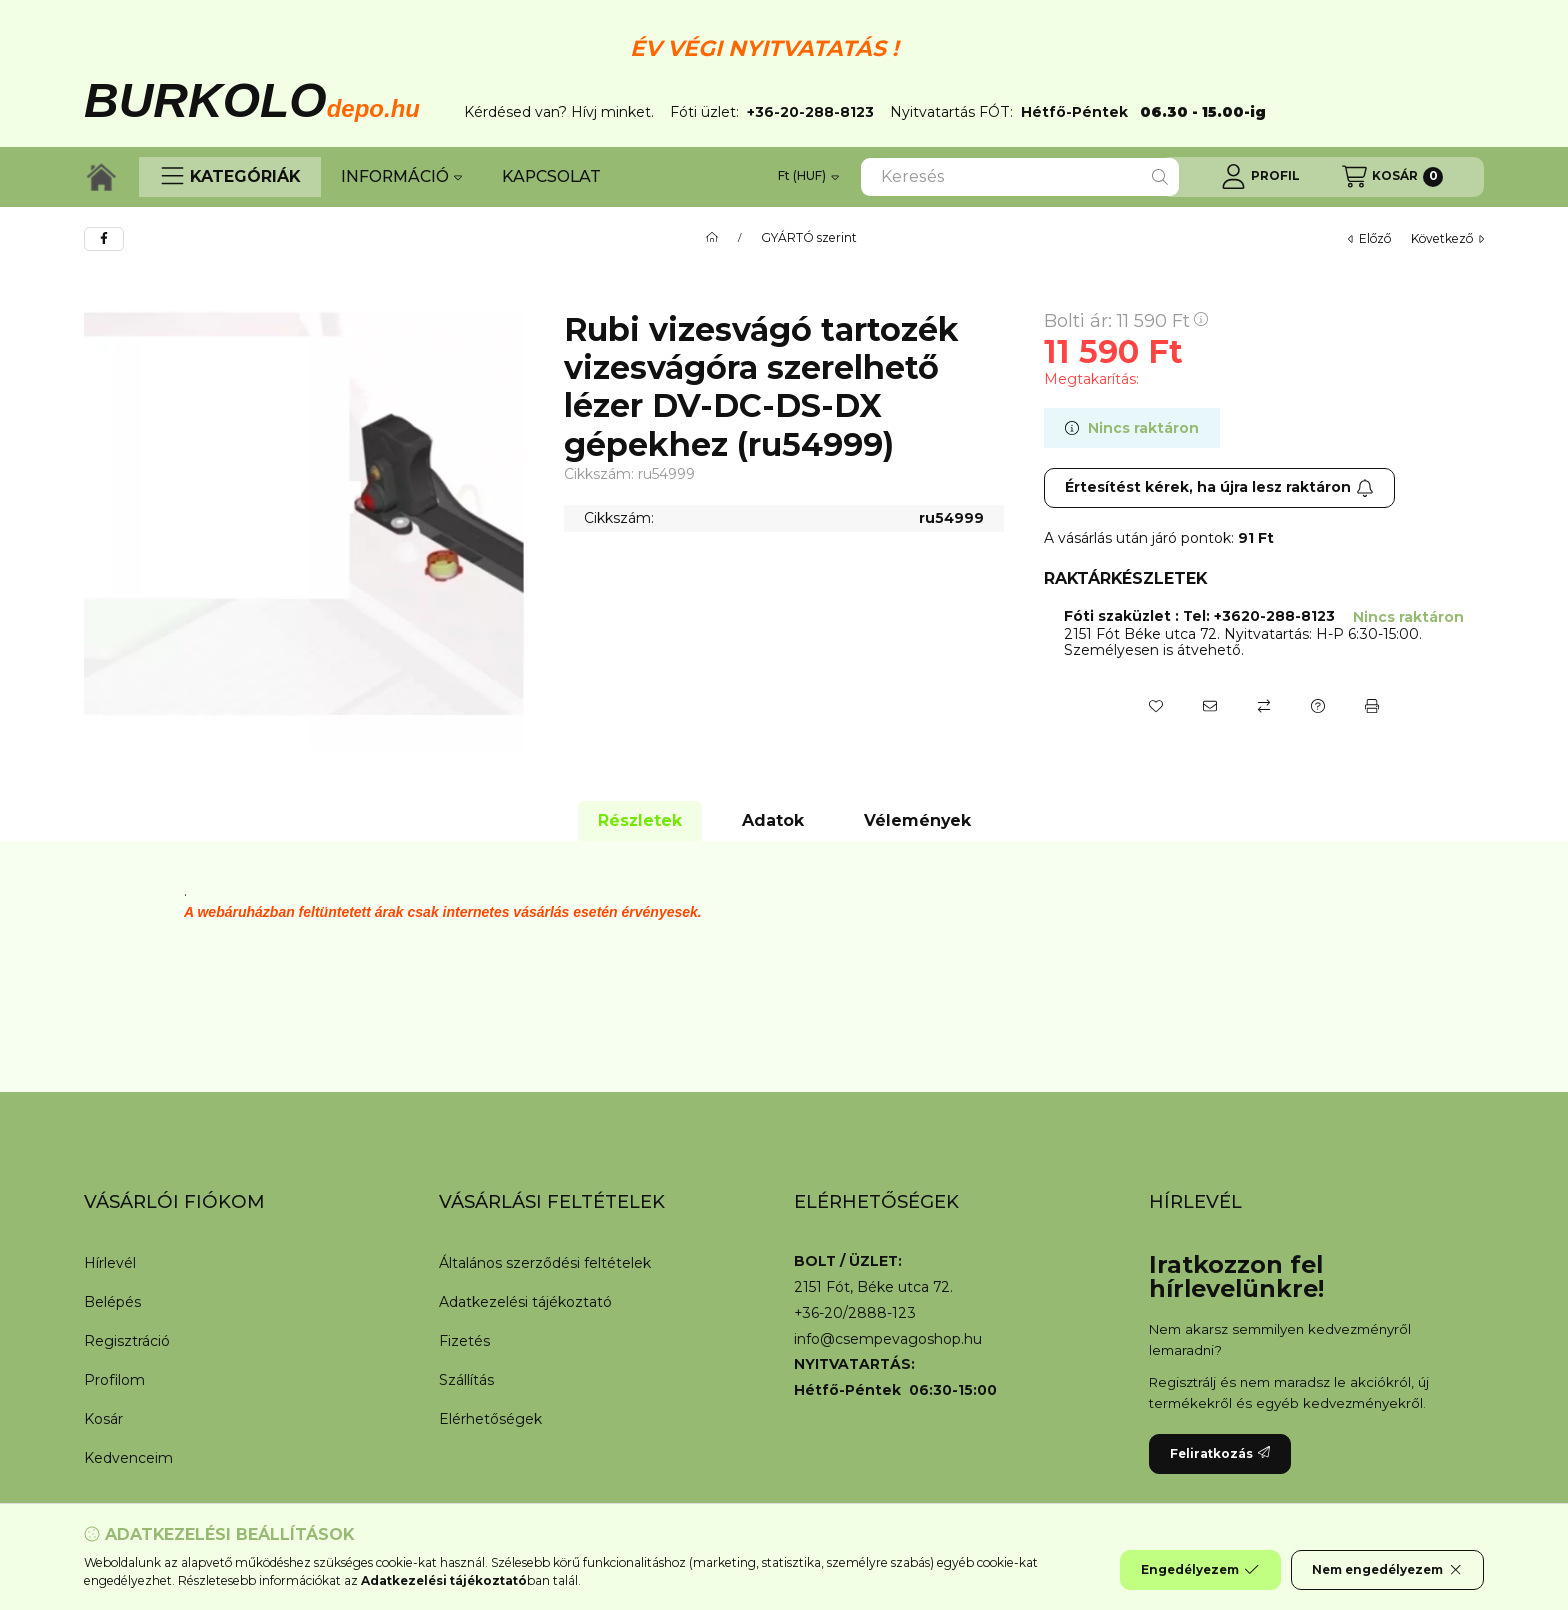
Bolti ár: (1126, 321)
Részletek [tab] (640, 820)
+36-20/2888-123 (855, 1313)
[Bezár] (1474, 68)
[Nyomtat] (1372, 706)
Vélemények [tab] (917, 820)
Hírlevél (110, 1263)
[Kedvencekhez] (1156, 706)
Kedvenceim (128, 1458)
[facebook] (104, 239)
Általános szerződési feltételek (545, 1263)
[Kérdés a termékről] (1318, 706)
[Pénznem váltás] (808, 177)
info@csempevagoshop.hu (888, 1339)
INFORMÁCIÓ (401, 176)
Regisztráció (127, 1341)
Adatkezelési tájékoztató (525, 1302)
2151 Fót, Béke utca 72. (873, 1287)
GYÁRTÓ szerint (809, 238)
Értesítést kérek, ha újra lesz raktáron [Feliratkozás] (1219, 487)
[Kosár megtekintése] (1392, 177)
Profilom (114, 1380)
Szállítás (466, 1380)
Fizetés (464, 1341)
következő (1447, 238)
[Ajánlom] (1210, 706)
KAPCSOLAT (551, 176)
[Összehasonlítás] (1264, 706)
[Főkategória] (712, 238)
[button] (230, 177)
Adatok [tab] (773, 820)
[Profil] (1260, 177)
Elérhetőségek (490, 1419)
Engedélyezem (1200, 1570)
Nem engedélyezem (1387, 1570)
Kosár (103, 1419)
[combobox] (1020, 177)
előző (1369, 238)
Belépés (112, 1302)
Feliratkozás (1220, 1453)
